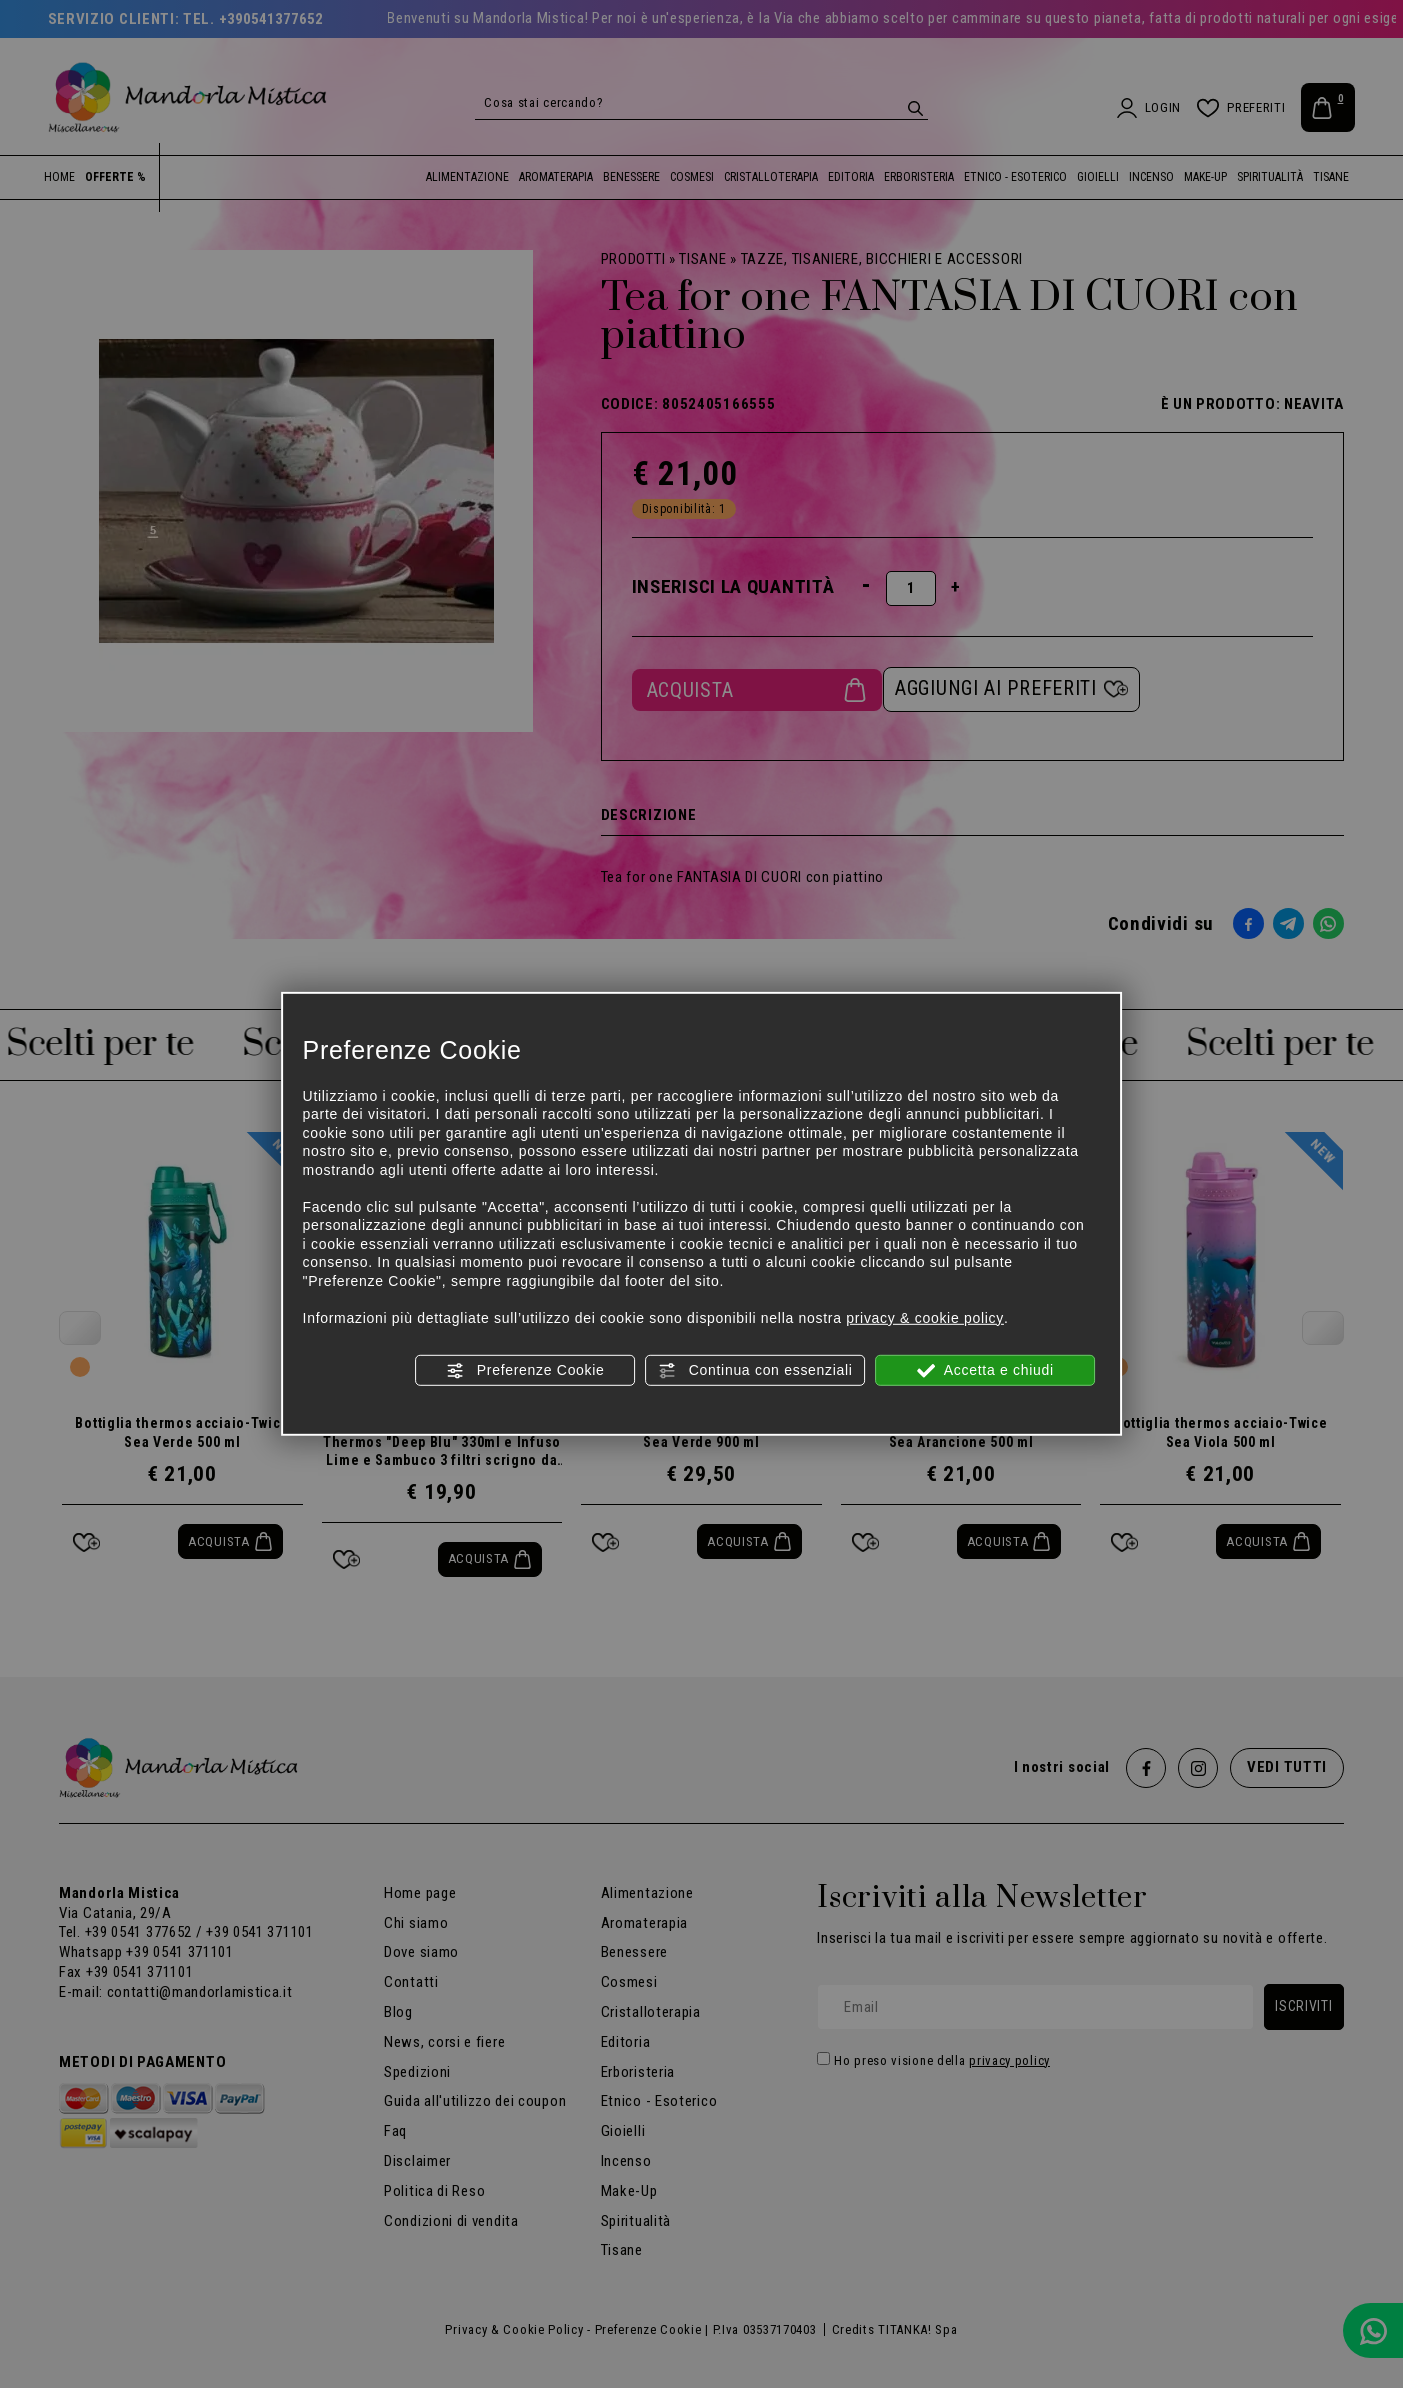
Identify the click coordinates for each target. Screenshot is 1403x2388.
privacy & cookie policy (925, 1317)
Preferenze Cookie (525, 1371)
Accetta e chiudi (985, 1371)
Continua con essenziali (755, 1371)
